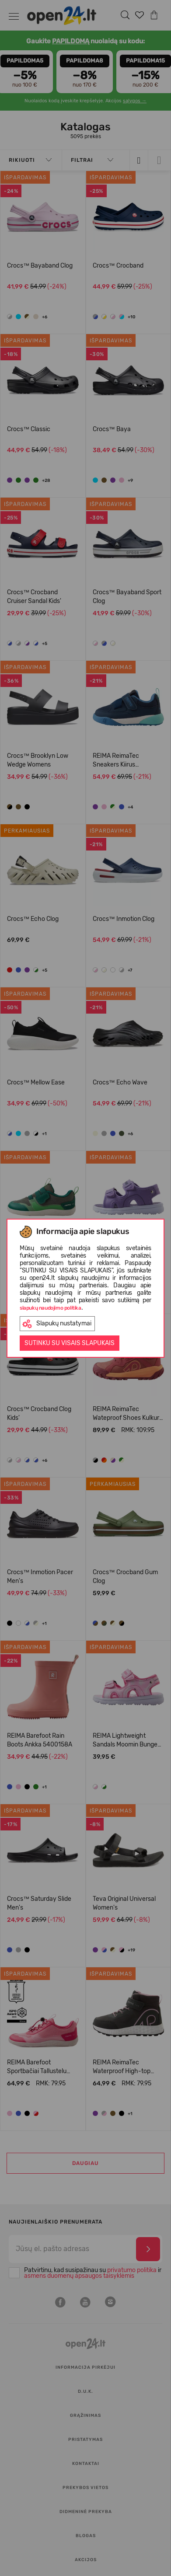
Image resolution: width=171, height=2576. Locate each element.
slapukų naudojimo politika (50, 1308)
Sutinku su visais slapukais (69, 1343)
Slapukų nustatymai (56, 1323)
